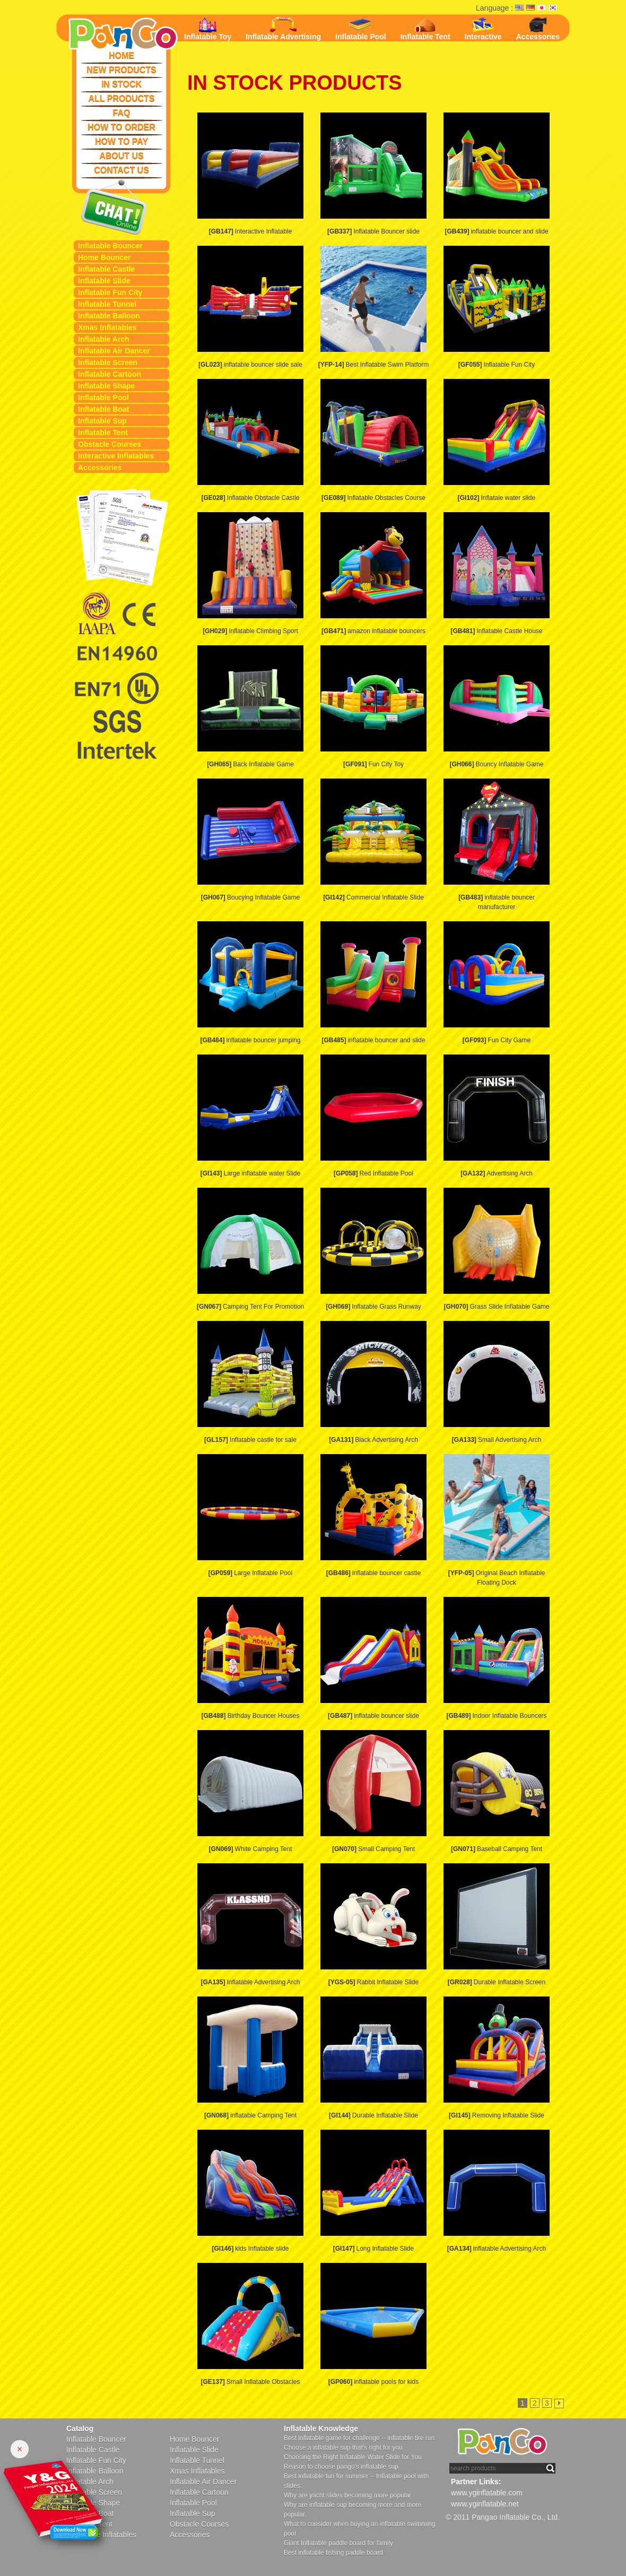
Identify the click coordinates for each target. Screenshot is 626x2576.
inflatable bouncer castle (373, 1573)
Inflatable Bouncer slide (373, 231)
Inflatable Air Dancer (114, 351)
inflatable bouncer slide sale (250, 364)
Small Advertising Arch (496, 1439)
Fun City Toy (373, 764)
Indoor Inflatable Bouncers (496, 1715)
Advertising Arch (496, 1173)
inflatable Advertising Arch (496, 2248)
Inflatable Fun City (110, 292)
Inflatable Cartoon (109, 374)
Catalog (79, 2428)
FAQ (122, 112)
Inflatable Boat (103, 409)
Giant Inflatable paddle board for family (338, 2543)
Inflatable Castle (106, 269)
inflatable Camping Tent (250, 2115)
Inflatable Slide (104, 280)
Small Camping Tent (373, 1849)
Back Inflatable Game (250, 764)
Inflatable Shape (106, 386)
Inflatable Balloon (109, 316)
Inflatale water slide (496, 498)
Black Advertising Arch (373, 1439)
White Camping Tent (250, 1849)
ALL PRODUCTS (121, 98)
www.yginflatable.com (487, 2492)
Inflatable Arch (103, 339)
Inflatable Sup (102, 421)
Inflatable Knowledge (321, 2428)
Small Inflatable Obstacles (250, 2381)
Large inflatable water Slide (250, 1173)
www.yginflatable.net (485, 2504)
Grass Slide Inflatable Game (496, 1306)
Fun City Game (497, 1040)
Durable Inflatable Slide (373, 2115)
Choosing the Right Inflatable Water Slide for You (353, 2457)
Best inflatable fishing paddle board (333, 2552)
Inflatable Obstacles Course (373, 498)
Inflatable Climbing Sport (250, 631)
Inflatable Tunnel (107, 304)
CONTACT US (121, 170)
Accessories (100, 467)
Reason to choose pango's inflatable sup (341, 2466)
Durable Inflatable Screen (496, 1982)
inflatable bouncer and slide (496, 231)
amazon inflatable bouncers (373, 631)
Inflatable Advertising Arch (250, 1982)
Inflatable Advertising (283, 29)
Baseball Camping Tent (496, 1849)
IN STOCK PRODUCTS (294, 83)
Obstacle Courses (109, 444)
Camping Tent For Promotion (250, 1306)
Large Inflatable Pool (250, 1573)
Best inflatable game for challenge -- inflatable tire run (359, 2438)
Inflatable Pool (103, 397)
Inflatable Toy (207, 29)
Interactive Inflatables (116, 456)
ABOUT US (121, 155)
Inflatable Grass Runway (373, 1306)
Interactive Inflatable (250, 231)
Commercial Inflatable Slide (373, 897)
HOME (121, 55)
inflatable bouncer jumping (250, 1040)
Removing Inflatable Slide (496, 2115)
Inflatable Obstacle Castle (250, 498)
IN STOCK (121, 84)
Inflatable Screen (107, 362)
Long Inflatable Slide (373, 2248)
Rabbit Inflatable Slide (373, 1982)
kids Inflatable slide (250, 2248)
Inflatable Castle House (496, 631)
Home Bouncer (104, 257)
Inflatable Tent (103, 432)
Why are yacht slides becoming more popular (347, 2495)
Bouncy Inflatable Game (496, 764)
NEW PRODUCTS (121, 69)
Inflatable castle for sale (250, 1439)
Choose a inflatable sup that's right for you (343, 2447)
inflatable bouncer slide (373, 1715)
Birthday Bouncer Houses (250, 1715)
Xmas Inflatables (107, 327)
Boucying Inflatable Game (250, 897)
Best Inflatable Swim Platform (373, 364)
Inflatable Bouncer (110, 245)
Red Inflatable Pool (373, 1173)
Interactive (483, 29)
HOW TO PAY (121, 141)
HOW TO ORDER (121, 127)
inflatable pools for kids (373, 2381)
